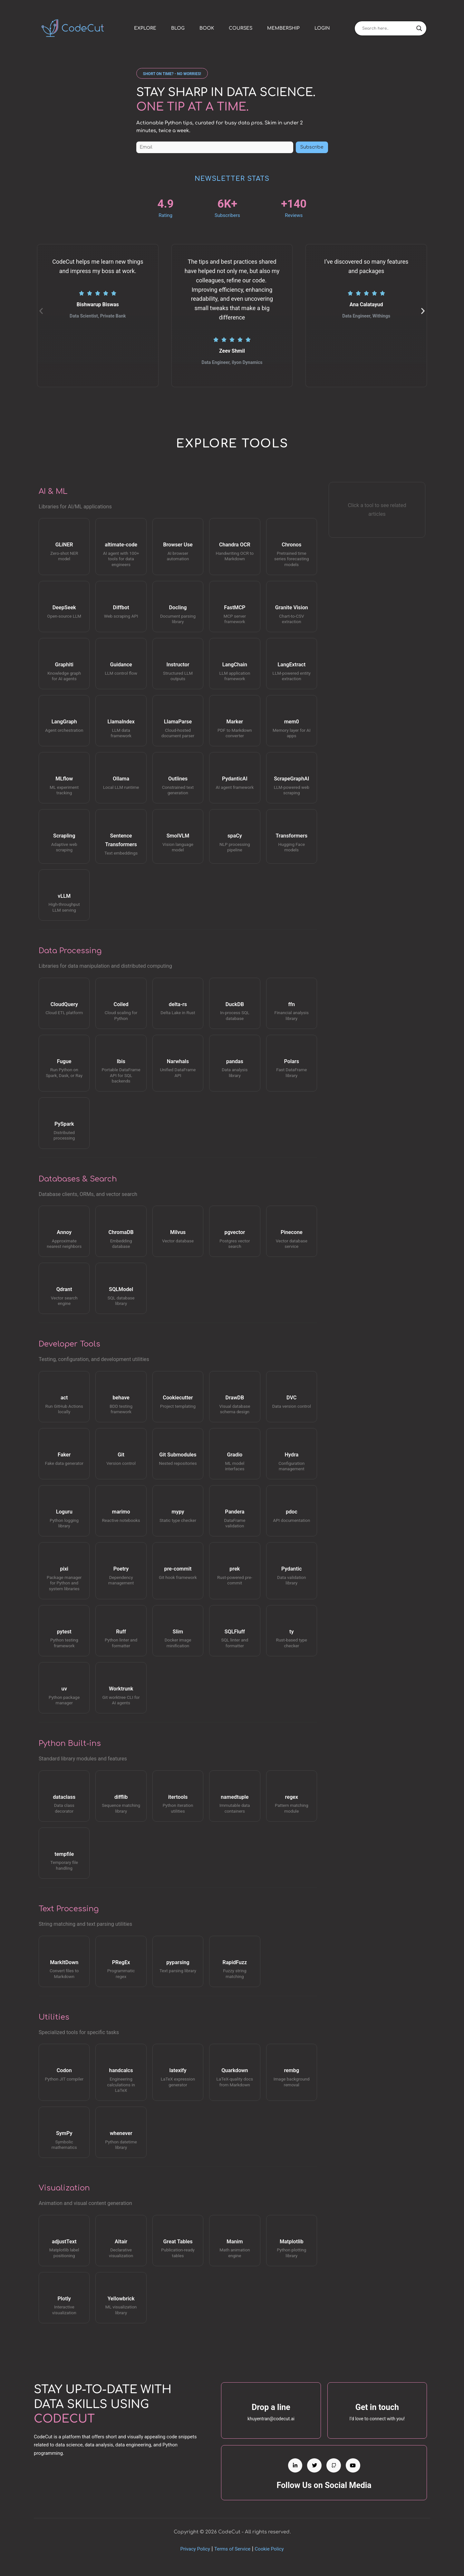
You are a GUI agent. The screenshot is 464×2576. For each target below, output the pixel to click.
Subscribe (312, 147)
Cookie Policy (269, 2549)
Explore (145, 28)
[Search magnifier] (419, 28)
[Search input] (387, 28)
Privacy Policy (195, 2549)
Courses (240, 28)
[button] (172, 73)
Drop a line (271, 2407)
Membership (283, 28)
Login (322, 28)
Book (206, 28)
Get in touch (377, 2407)
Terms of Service (232, 2549)
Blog (178, 28)
